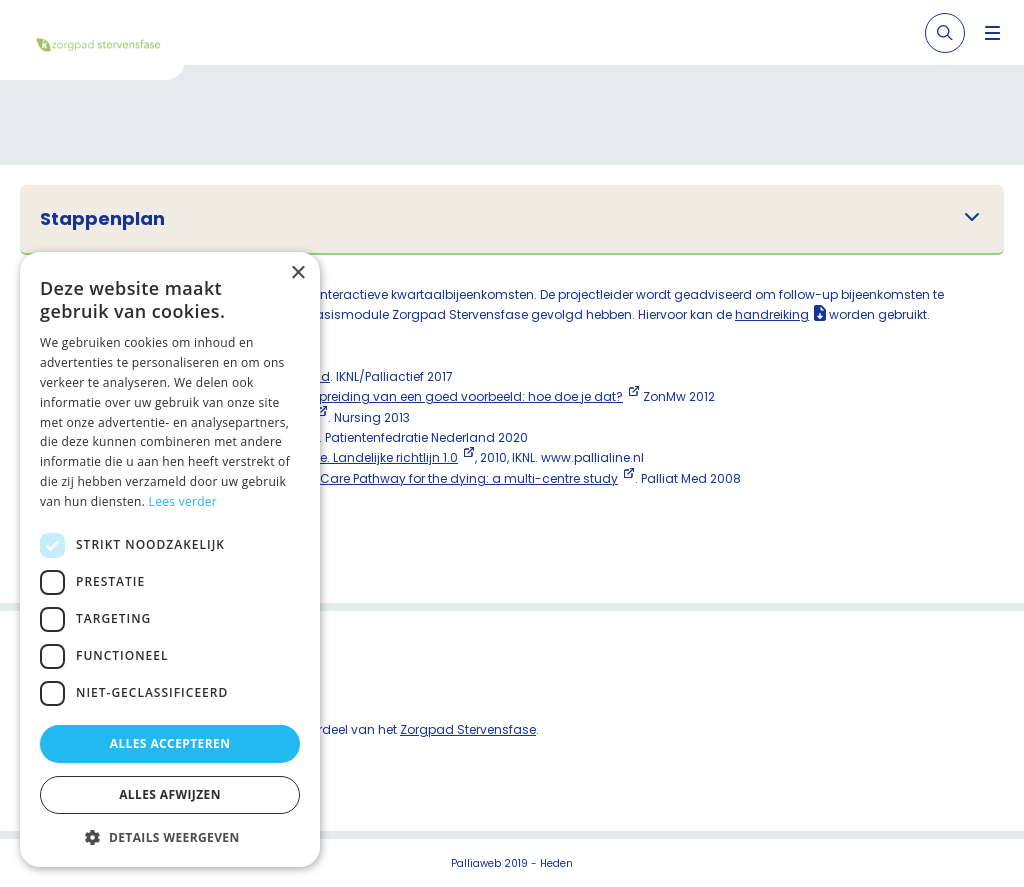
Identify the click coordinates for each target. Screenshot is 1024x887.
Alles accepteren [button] (170, 743)
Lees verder (183, 501)
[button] (170, 837)
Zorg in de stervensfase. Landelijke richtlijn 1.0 (321, 457)
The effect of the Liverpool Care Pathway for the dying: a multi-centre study (391, 478)
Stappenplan (102, 219)
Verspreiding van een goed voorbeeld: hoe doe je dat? (458, 396)
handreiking (772, 314)
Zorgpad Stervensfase (468, 729)
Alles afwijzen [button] (170, 794)
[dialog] (170, 559)
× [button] (297, 273)
